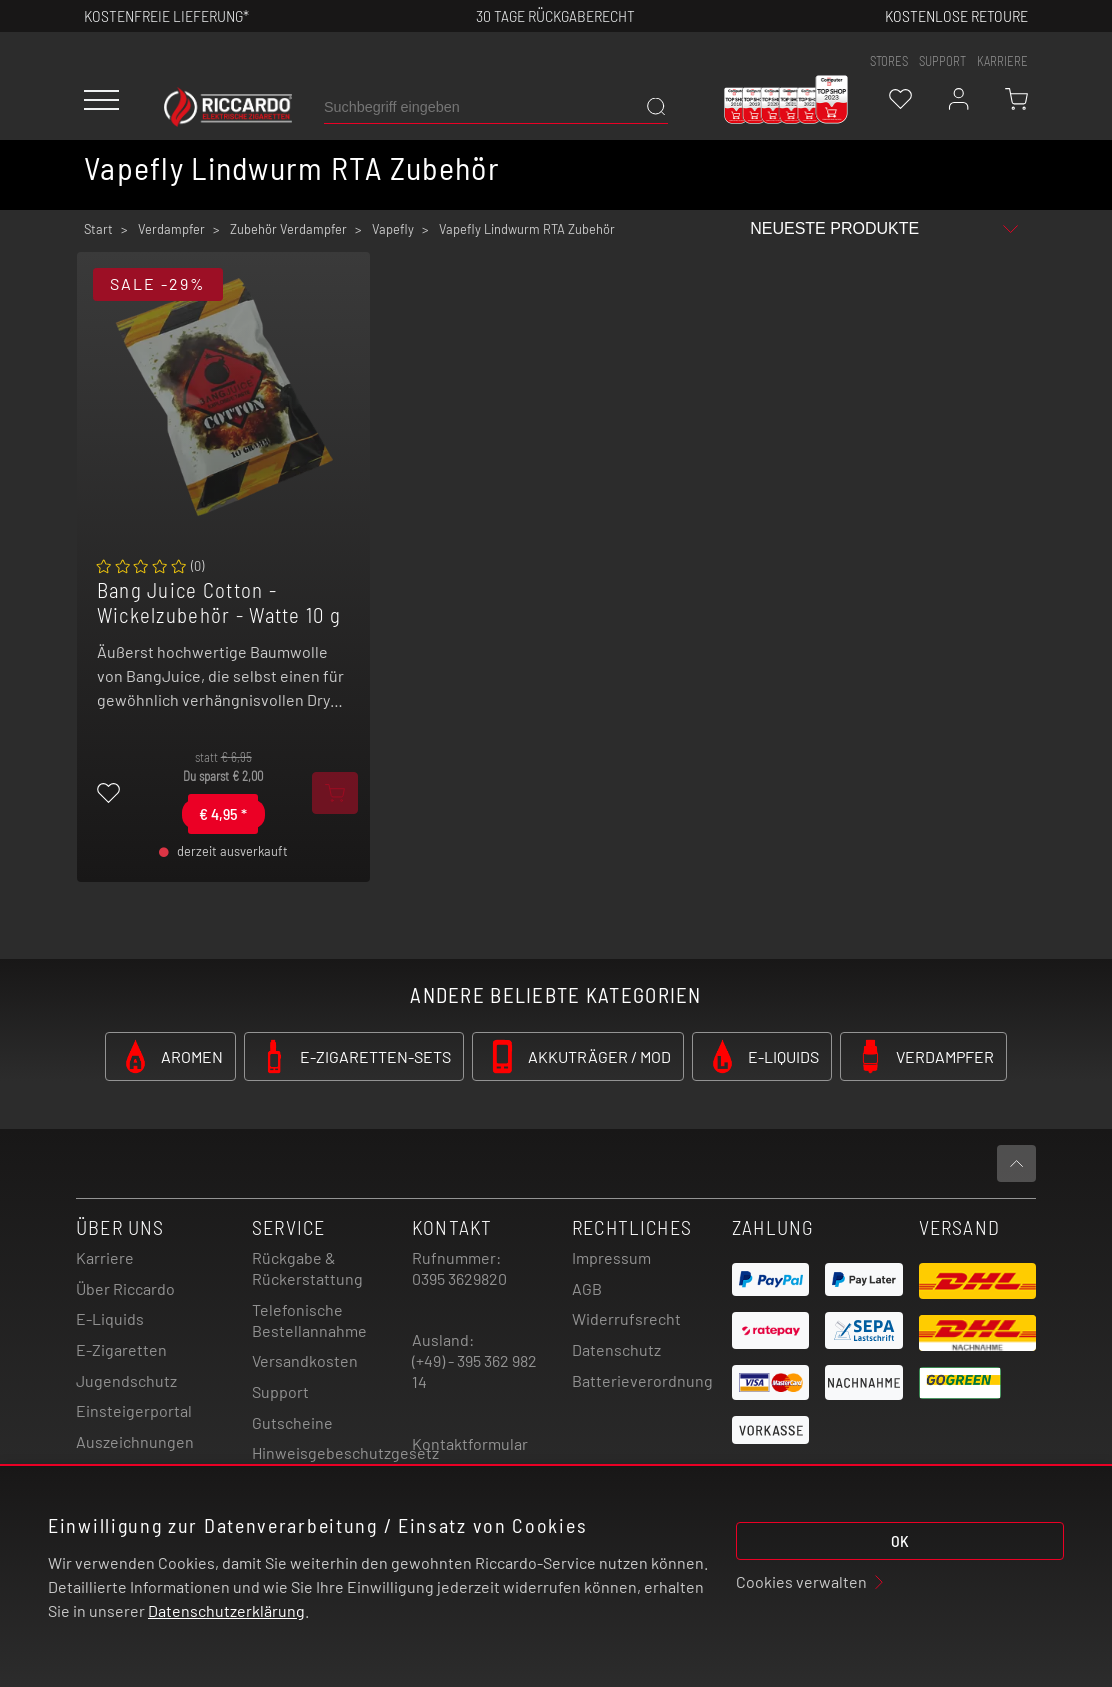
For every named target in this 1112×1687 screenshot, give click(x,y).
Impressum (611, 1257)
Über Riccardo (125, 1288)
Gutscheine (292, 1422)
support (942, 61)
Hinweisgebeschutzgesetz (345, 1452)
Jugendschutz (126, 1380)
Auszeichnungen (135, 1441)
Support (280, 1391)
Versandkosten (305, 1360)
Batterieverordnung (642, 1380)
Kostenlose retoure (956, 15)
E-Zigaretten (121, 1349)
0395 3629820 (459, 1278)
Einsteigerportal (134, 1410)
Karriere (1002, 61)
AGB (587, 1288)
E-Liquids (110, 1318)
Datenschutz (616, 1349)
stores (889, 61)
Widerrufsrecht (626, 1318)
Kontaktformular (470, 1443)
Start (98, 229)
